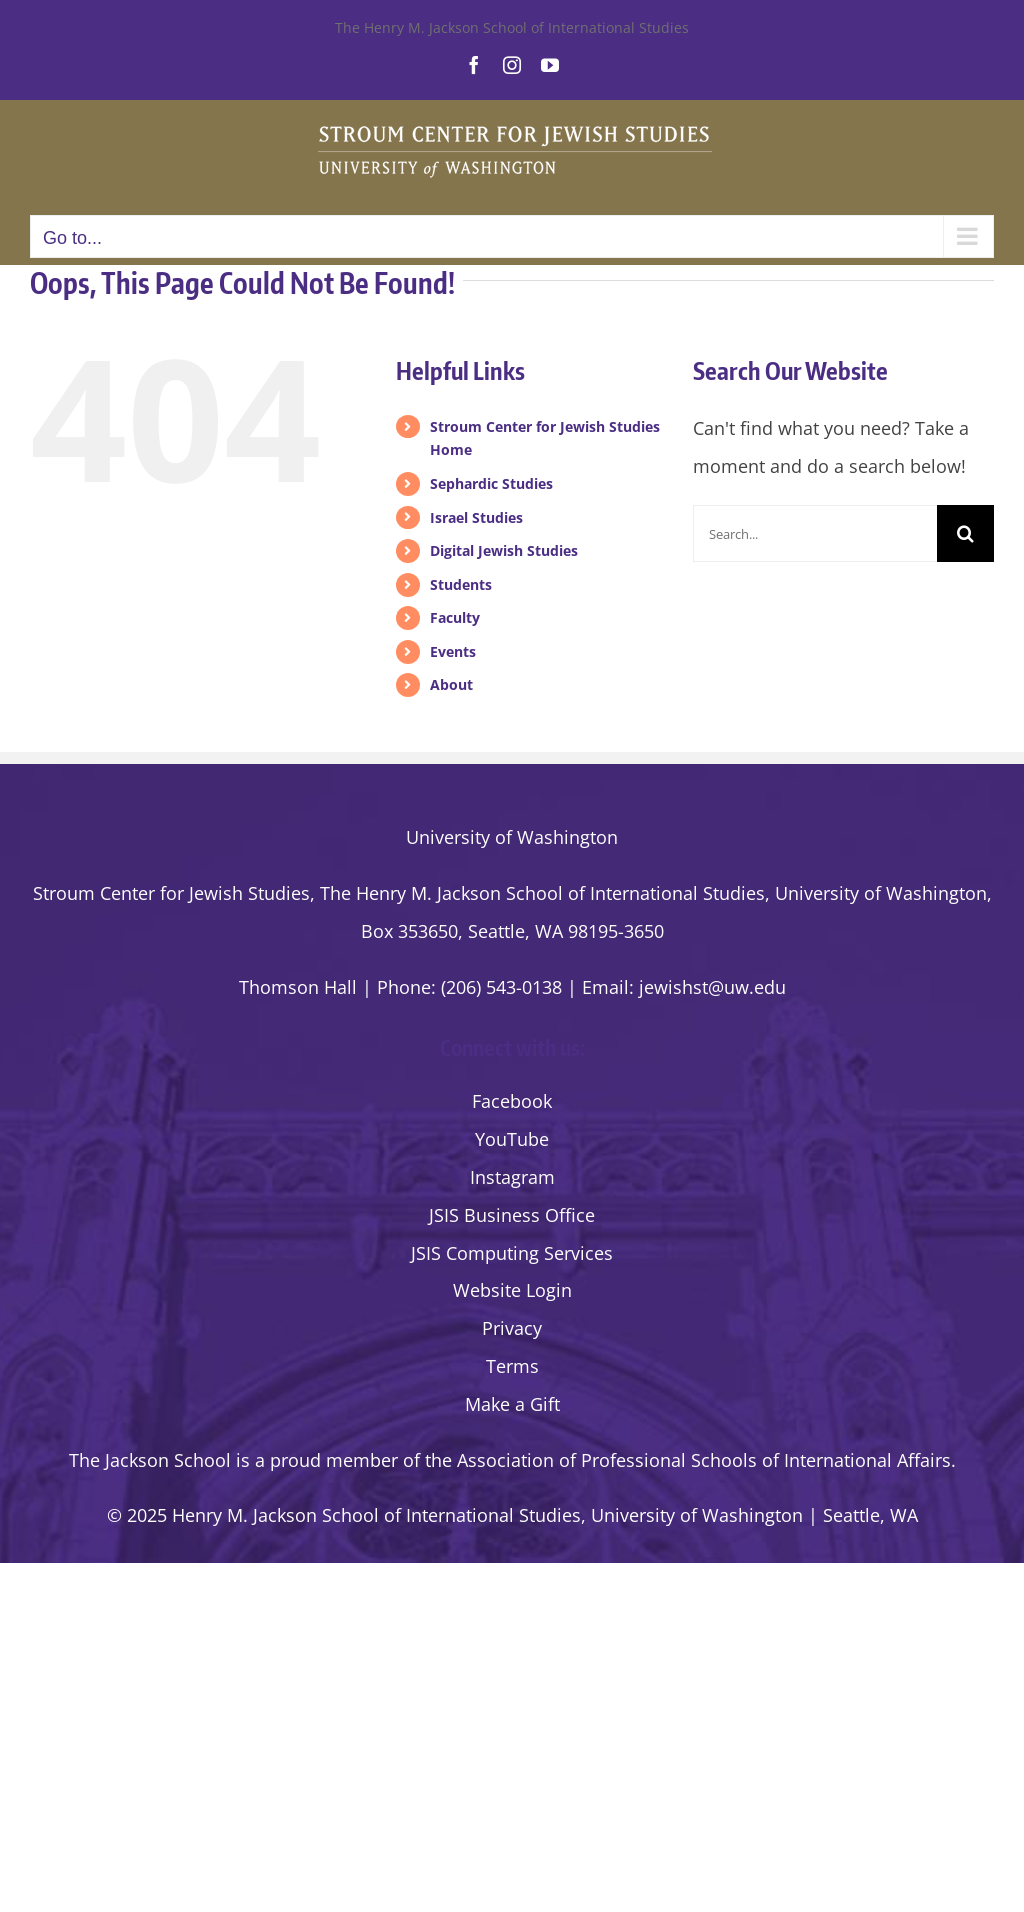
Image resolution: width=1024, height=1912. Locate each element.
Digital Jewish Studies (504, 550)
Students (461, 584)
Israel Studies (476, 517)
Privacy (512, 1328)
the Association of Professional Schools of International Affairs (688, 1460)
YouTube (512, 1139)
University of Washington (512, 837)
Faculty (455, 617)
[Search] (965, 533)
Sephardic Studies (491, 483)
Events (453, 651)
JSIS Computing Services (512, 1253)
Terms (512, 1366)
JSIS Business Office (512, 1215)
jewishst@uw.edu (712, 987)
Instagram (512, 1177)
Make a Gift (512, 1404)
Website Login (512, 1290)
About (451, 684)
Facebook (512, 1101)
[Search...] (815, 533)
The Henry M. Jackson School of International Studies (512, 27)
